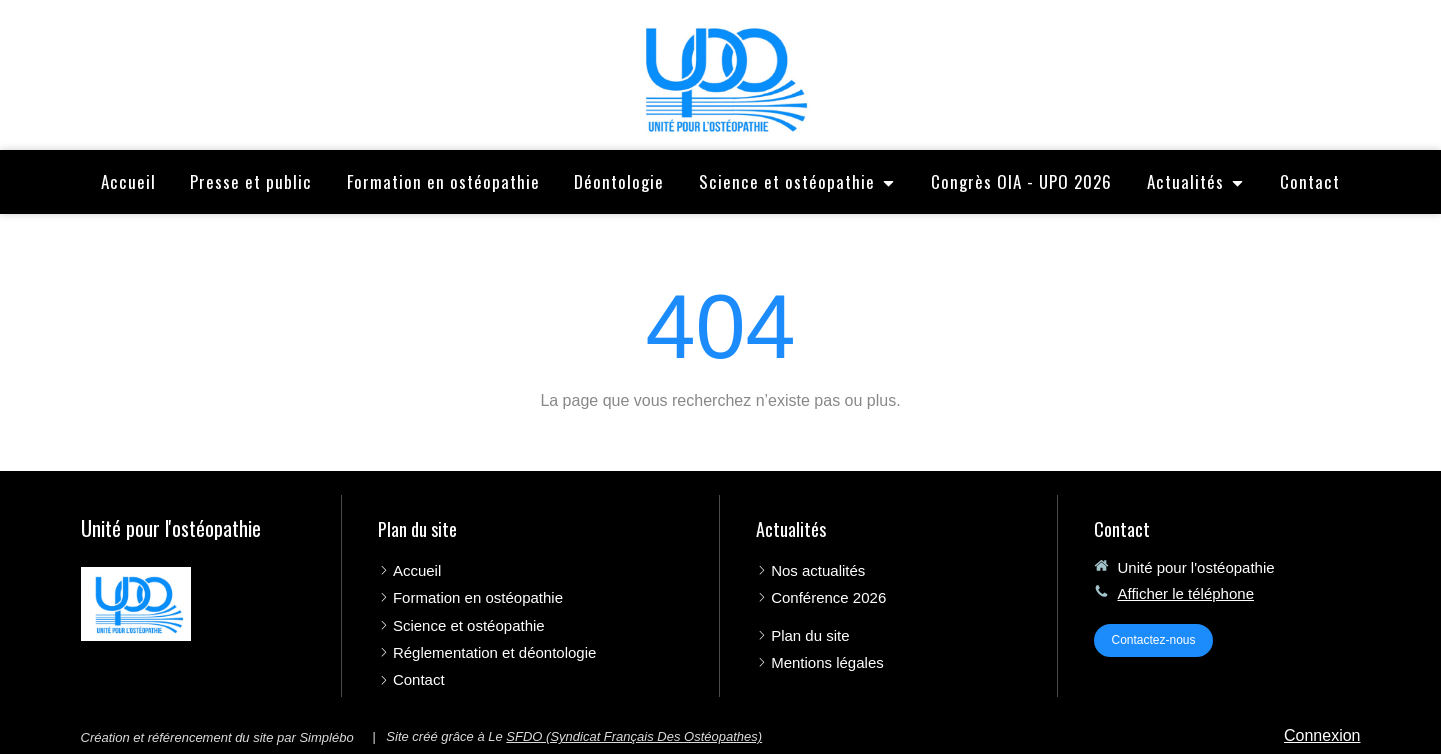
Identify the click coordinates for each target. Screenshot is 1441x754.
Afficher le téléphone (1185, 593)
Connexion (1322, 735)
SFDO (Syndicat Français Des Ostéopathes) (634, 736)
